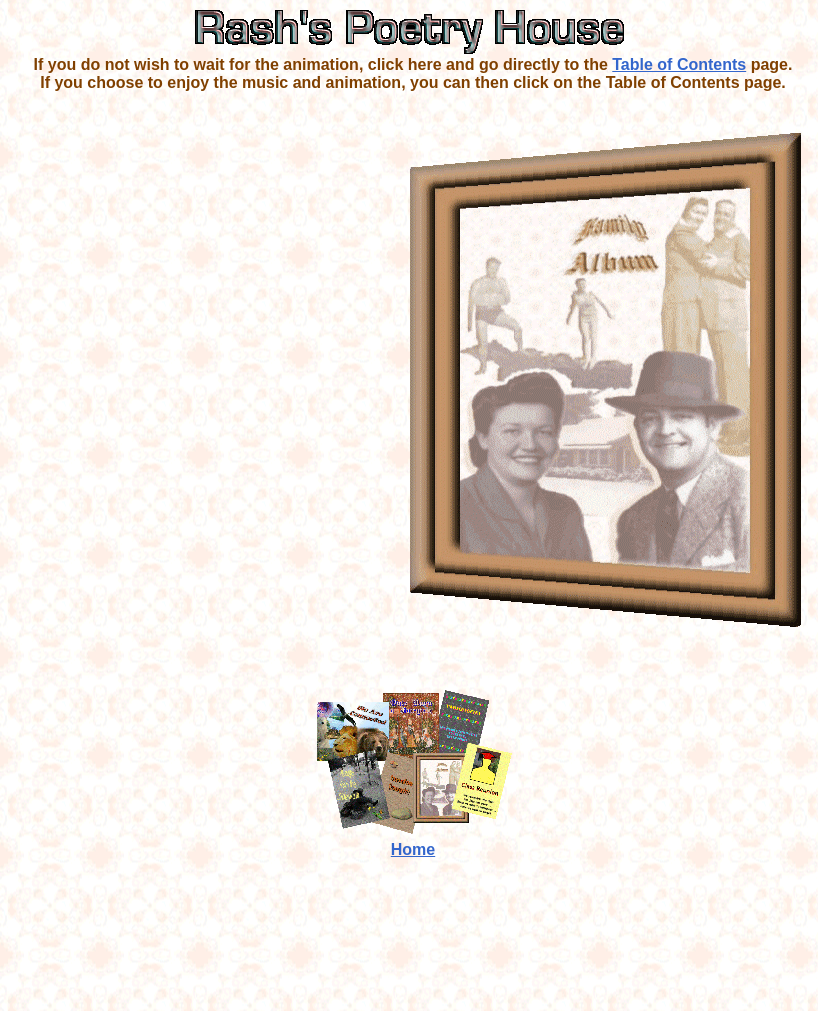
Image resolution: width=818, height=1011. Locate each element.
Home (413, 849)
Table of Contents (679, 64)
